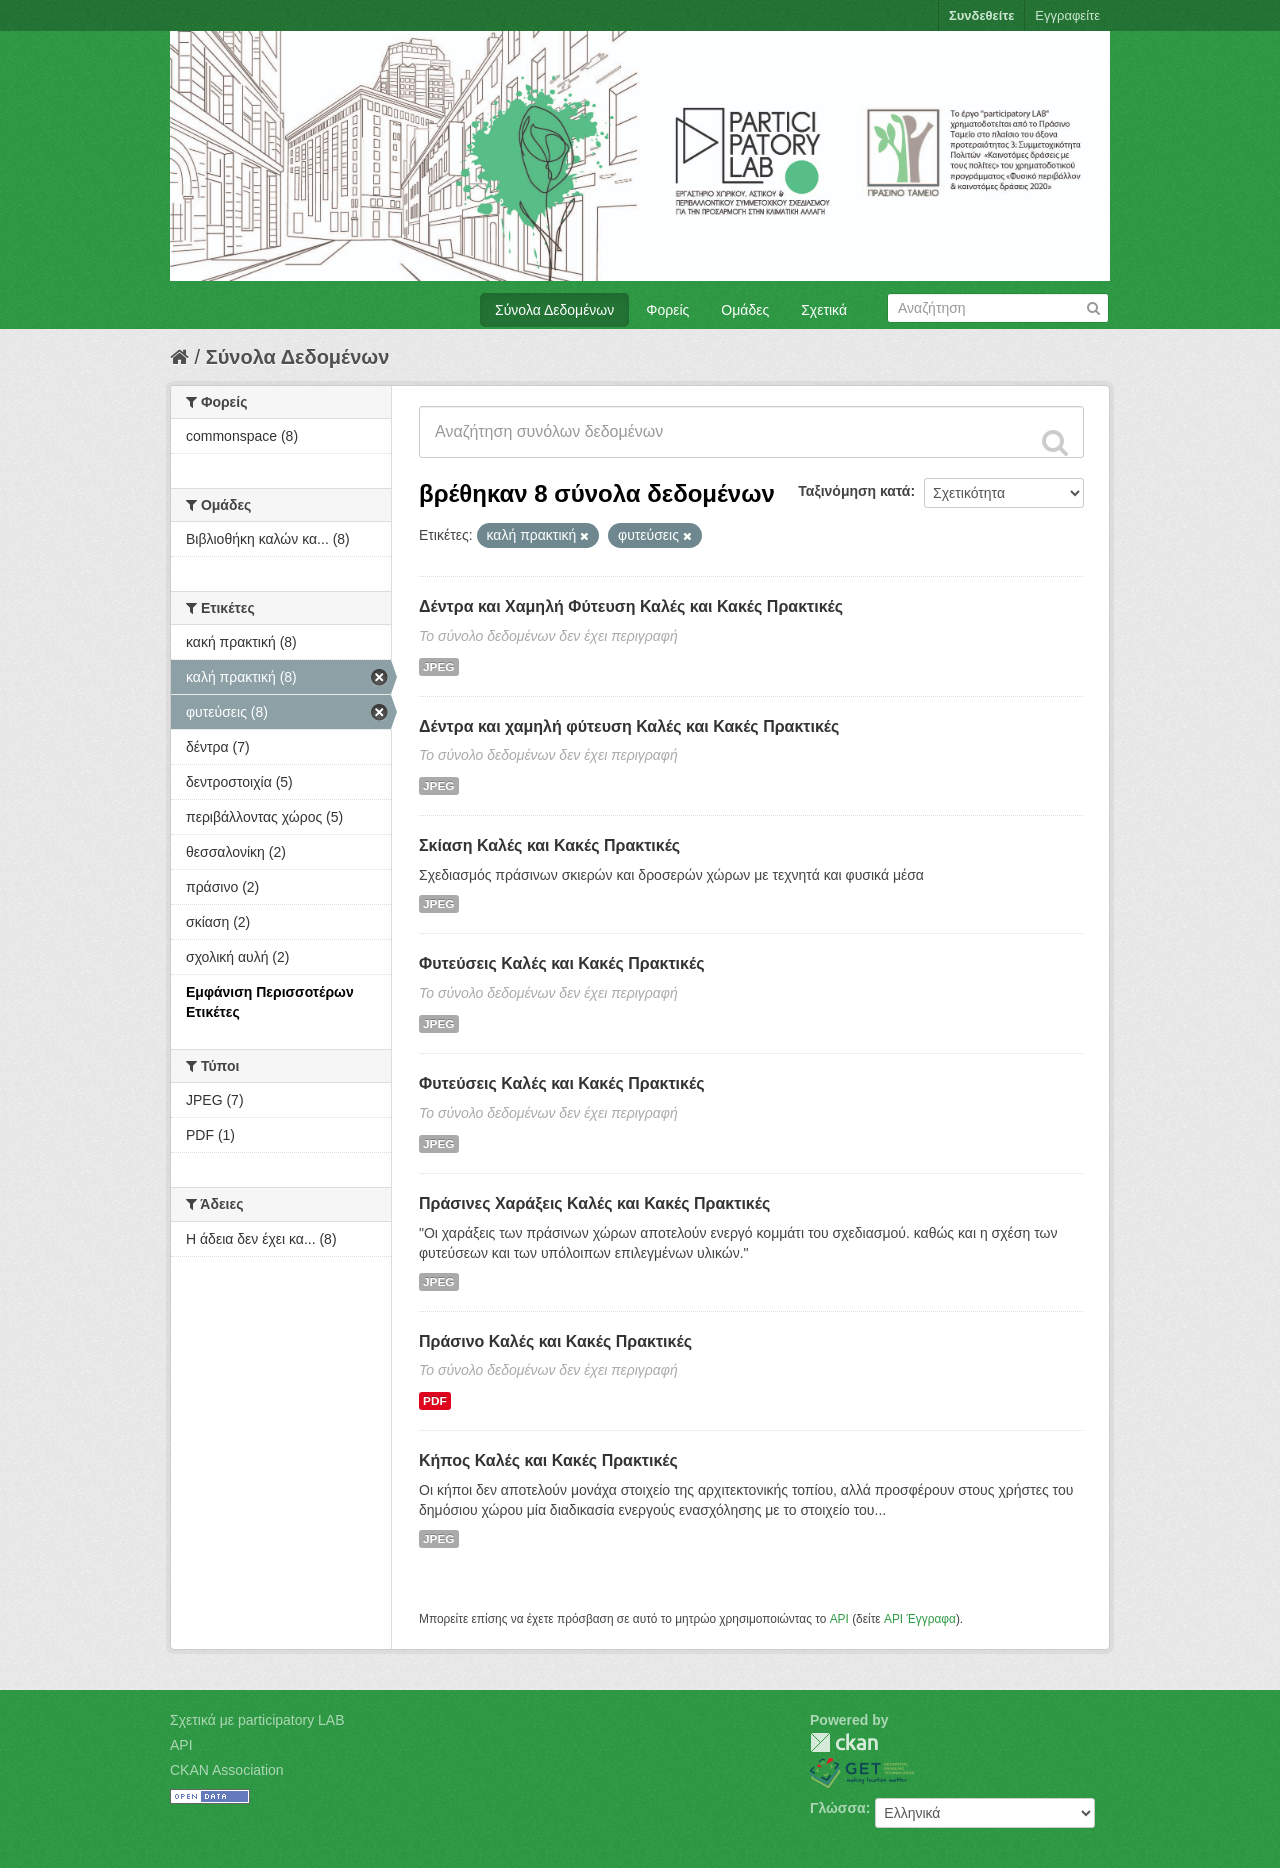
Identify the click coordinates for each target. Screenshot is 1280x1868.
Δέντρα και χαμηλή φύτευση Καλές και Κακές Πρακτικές (629, 726)
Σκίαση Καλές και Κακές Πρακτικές (549, 845)
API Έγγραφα (920, 1619)
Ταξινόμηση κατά (854, 491)
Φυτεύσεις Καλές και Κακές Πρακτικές (561, 963)
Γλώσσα (838, 1808)
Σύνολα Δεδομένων (554, 310)
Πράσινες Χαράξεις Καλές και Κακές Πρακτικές (594, 1203)
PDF (435, 1401)
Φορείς (667, 310)
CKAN (844, 1742)
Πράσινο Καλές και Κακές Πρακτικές (555, 1341)
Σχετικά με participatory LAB (257, 1720)
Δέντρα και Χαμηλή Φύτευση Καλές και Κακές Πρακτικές (631, 606)
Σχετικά (824, 310)
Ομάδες (745, 310)
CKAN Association (227, 1770)
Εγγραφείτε (1067, 15)
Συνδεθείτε (981, 15)
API (839, 1619)
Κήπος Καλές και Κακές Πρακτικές (548, 1460)
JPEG (439, 667)
